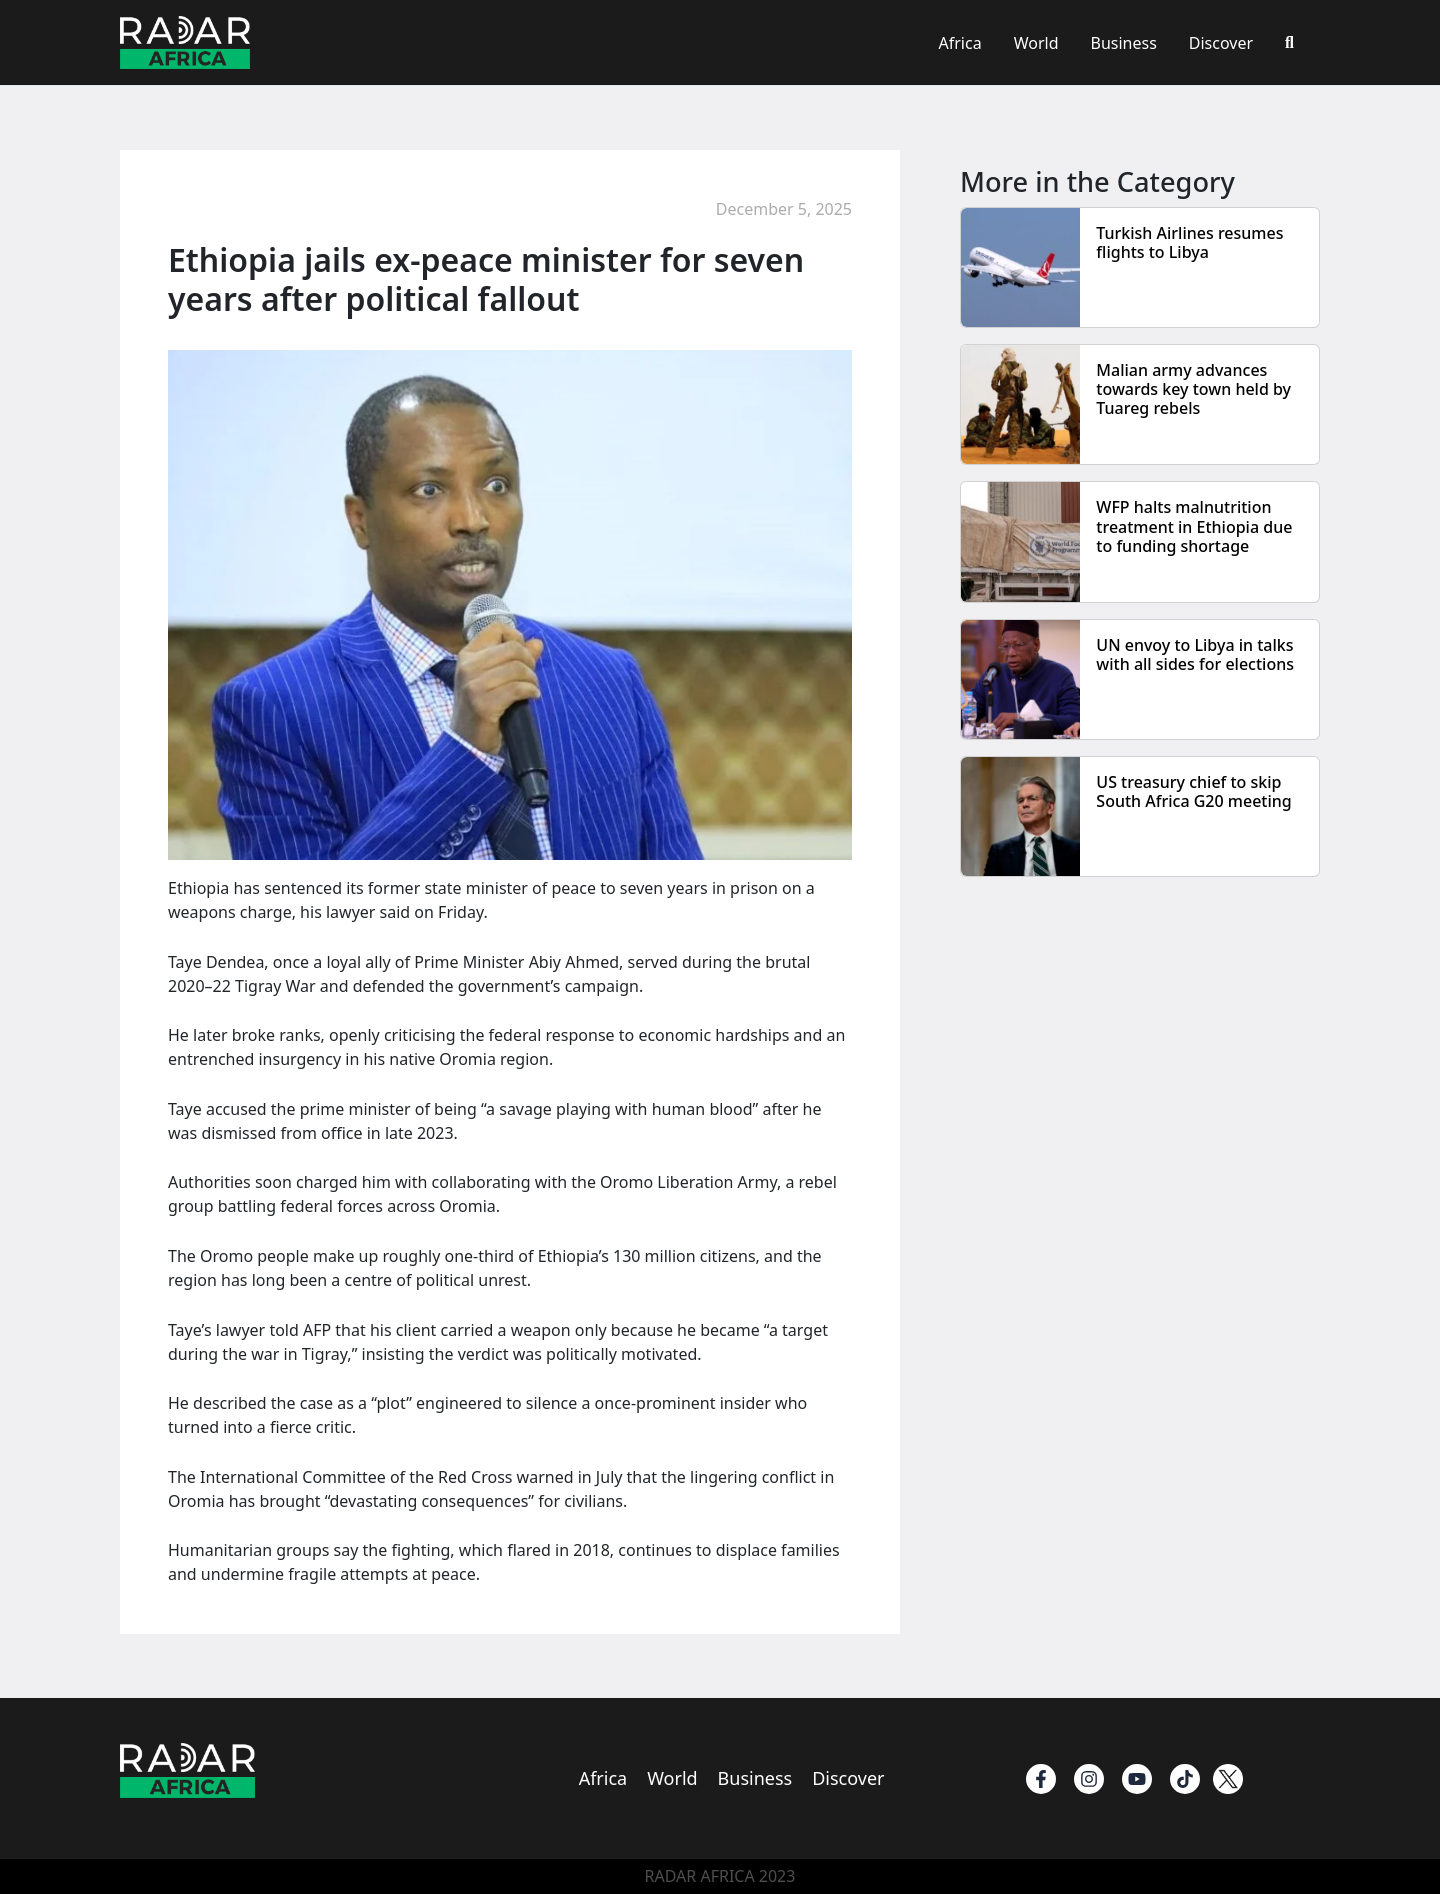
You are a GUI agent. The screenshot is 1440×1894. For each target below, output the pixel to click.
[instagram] (1089, 1779)
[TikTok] (1185, 1779)
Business (1123, 43)
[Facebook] (1041, 1779)
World (1036, 43)
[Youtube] (1137, 1779)
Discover (1221, 43)
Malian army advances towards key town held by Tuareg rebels (1193, 389)
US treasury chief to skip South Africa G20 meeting (1193, 791)
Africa (960, 43)
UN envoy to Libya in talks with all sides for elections (1195, 654)
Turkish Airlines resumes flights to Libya (1189, 242)
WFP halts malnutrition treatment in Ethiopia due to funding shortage (1194, 526)
